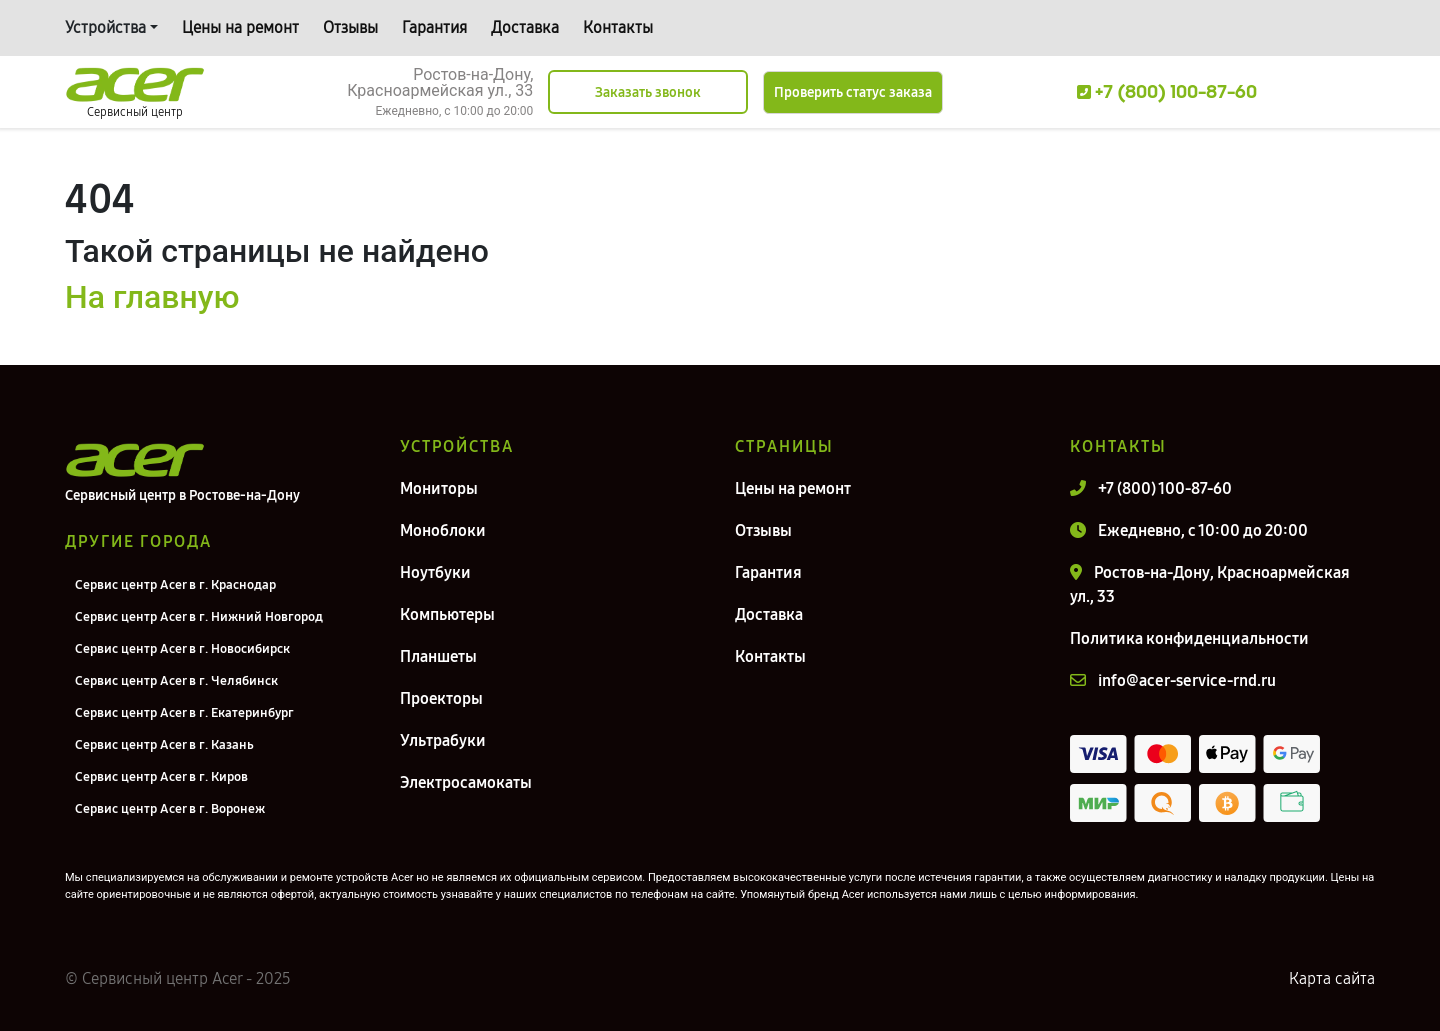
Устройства (105, 27)
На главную (152, 297)
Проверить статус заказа (853, 92)
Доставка (525, 27)
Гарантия (434, 27)
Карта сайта (1332, 978)
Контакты (618, 27)
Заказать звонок (648, 92)
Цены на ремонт (240, 27)
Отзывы (350, 27)
